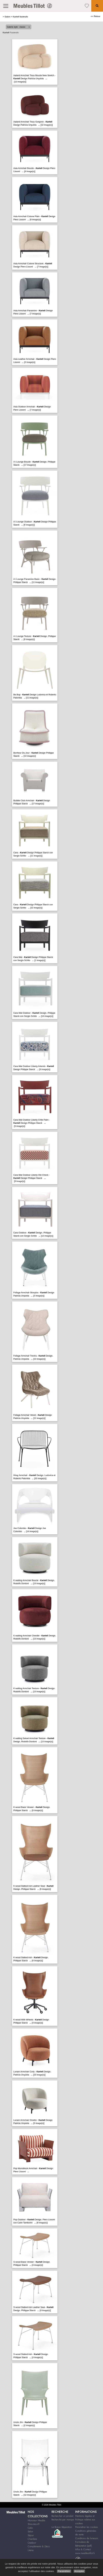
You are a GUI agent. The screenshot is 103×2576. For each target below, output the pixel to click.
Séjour (31, 2535)
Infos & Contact (83, 2549)
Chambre (32, 2539)
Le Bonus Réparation (62, 2527)
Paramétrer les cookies (86, 2527)
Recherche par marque (63, 2519)
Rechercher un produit (62, 2516)
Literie (31, 2550)
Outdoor (32, 2543)
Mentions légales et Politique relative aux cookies (85, 2519)
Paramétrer (64, 2571)
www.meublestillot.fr (85, 2553)
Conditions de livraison (86, 2538)
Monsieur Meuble (36, 2520)
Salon (7, 16)
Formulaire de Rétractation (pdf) (83, 2544)
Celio (30, 2528)
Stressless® (33, 2524)
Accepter (79, 2571)
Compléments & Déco (39, 2546)
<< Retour (95, 16)
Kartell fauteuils (20, 16)
